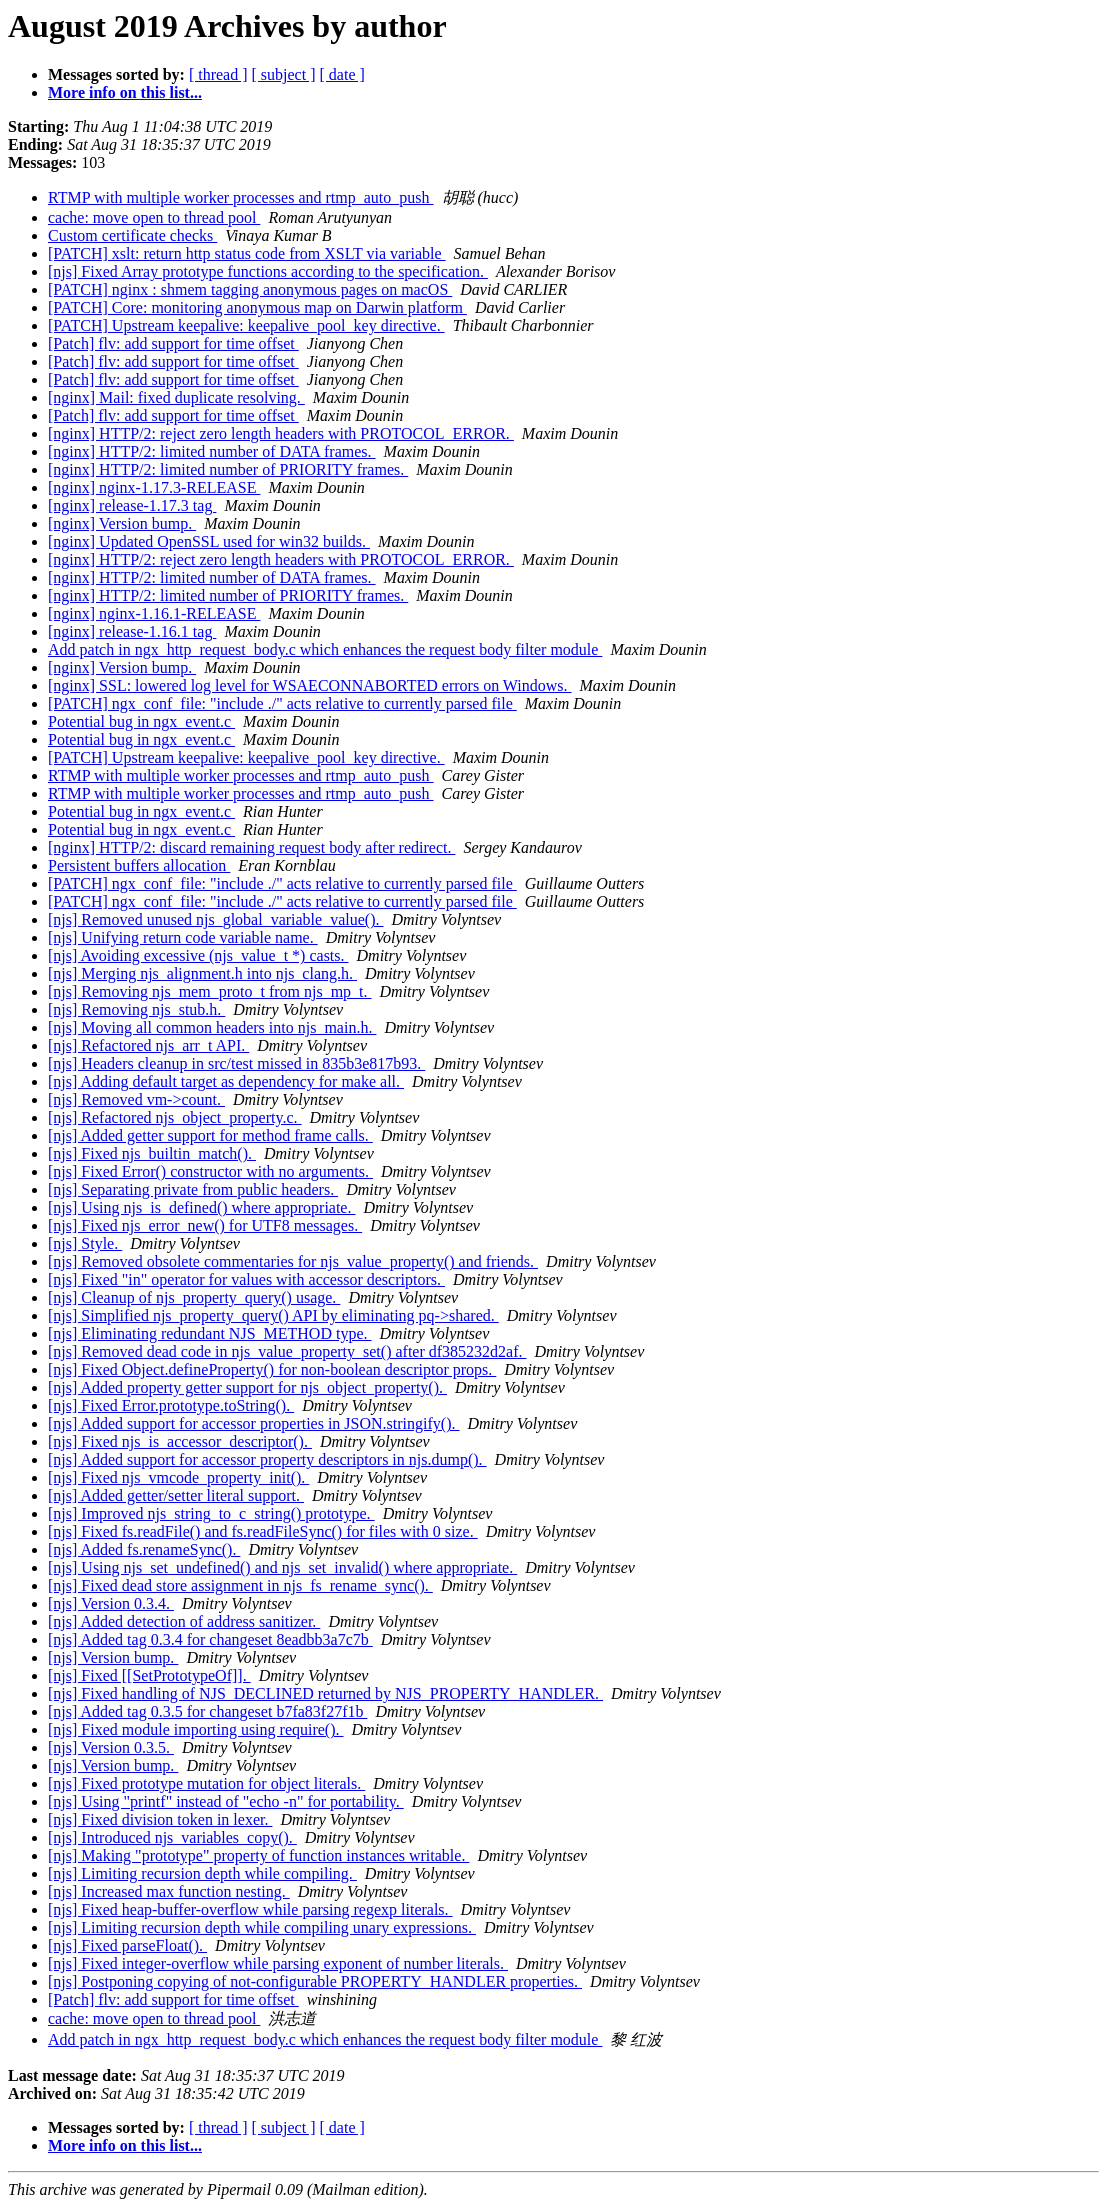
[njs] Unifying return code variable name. (183, 937)
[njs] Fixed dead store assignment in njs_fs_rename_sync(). (240, 1585)
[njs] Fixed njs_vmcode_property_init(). (178, 1477)
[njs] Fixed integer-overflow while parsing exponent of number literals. (278, 1963)
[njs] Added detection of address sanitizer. (184, 1621)
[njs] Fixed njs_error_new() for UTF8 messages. (205, 1225)
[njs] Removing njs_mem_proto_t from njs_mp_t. (210, 991)
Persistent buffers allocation (139, 865)
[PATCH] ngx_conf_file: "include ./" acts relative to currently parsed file (282, 703)
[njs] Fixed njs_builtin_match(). (152, 1153)
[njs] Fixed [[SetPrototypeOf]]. (149, 1675)
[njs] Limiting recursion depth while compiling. (202, 1873)
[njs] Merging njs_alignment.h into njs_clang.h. (202, 973)
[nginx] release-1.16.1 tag (132, 631)
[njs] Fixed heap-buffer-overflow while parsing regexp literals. (250, 1909)
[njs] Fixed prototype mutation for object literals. (206, 1783)
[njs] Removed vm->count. (136, 1099)
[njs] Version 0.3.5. (111, 1747)
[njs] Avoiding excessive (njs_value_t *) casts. (198, 955)
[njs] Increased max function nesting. (169, 1891)
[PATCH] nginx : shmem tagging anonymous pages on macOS (250, 289)
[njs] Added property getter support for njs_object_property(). (247, 1387)
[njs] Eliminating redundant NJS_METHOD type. (210, 1333)
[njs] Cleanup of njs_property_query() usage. (194, 1297)
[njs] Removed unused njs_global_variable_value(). (215, 919)
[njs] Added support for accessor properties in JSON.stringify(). (253, 1423)
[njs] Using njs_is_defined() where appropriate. (201, 1207)
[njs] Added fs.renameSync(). (144, 1549)
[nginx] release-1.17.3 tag (132, 505)
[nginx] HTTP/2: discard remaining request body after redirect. (251, 847)
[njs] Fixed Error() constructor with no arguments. (210, 1171)
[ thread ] (218, 74)
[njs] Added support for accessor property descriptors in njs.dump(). (267, 1459)
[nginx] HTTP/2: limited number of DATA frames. (212, 451)
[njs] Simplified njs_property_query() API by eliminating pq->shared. (273, 1315)
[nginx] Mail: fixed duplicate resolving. (176, 397)
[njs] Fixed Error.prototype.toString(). (171, 1405)
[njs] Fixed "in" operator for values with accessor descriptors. (246, 1279)
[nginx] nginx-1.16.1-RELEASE (154, 613)
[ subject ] (284, 74)
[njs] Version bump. (113, 1657)
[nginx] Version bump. (122, 523)
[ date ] (342, 74)
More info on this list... (125, 92)
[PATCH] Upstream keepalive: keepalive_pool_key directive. (246, 325)
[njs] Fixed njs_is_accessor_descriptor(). (180, 1441)
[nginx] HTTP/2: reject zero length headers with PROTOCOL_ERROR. (281, 433)
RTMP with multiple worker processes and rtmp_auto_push (241, 197)
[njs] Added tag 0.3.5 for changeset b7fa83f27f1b (207, 1711)
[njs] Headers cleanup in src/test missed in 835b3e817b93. (236, 1063)
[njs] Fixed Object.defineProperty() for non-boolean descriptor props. (272, 1369)
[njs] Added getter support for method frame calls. (210, 1135)
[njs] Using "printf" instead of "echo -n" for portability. (226, 1801)
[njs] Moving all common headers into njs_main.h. (212, 1027)
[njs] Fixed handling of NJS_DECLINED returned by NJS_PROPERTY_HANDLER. (325, 1693)
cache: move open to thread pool (154, 217)
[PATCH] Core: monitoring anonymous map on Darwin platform (257, 307)
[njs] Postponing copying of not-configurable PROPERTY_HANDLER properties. (315, 1981)
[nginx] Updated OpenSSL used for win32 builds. (209, 541)
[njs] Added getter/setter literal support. (176, 1495)
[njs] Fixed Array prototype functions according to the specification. (268, 271)
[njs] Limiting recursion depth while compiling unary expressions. (262, 1927)
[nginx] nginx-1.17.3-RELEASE (154, 487)
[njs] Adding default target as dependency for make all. (226, 1081)
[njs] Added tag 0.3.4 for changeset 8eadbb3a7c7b (210, 1639)
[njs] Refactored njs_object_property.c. (175, 1117)
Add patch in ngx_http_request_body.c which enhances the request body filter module (325, 649)
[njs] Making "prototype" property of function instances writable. (258, 1855)
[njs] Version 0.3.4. (111, 1603)
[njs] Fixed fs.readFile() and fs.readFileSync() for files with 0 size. (263, 1531)
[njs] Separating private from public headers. (193, 1189)
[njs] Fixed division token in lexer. (160, 1819)
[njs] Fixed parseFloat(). (127, 1945)
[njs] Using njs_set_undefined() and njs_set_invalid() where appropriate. (282, 1567)
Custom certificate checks (132, 235)
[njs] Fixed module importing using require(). (196, 1729)
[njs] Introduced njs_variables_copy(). (172, 1837)
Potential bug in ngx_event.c (141, 721)
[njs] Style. (85, 1243)
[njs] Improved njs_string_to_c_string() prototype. (211, 1513)
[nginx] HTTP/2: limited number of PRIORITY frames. (228, 469)
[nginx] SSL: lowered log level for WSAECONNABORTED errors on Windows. (310, 685)
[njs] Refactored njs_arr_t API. (148, 1045)
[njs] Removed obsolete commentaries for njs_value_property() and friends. (293, 1261)
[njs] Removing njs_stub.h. (136, 1009)
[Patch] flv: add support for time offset (173, 343)
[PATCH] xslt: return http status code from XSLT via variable (247, 253)
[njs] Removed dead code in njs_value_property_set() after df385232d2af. (287, 1351)
